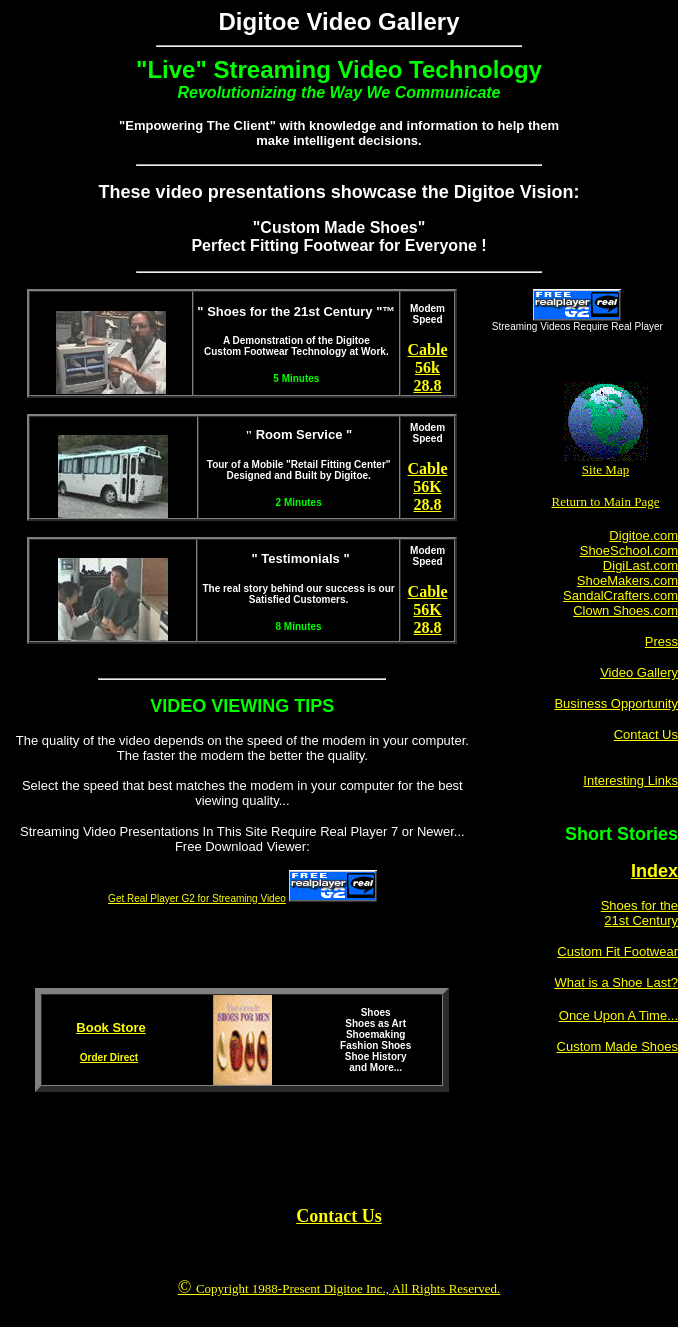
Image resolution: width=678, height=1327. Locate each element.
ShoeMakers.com (627, 580)
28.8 (428, 385)
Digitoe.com (643, 535)
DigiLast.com (640, 565)
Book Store (110, 1027)
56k (427, 367)
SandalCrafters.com (620, 595)
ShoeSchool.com (629, 550)
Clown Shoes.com (625, 610)
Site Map (605, 469)
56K (427, 486)
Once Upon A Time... (618, 1015)
